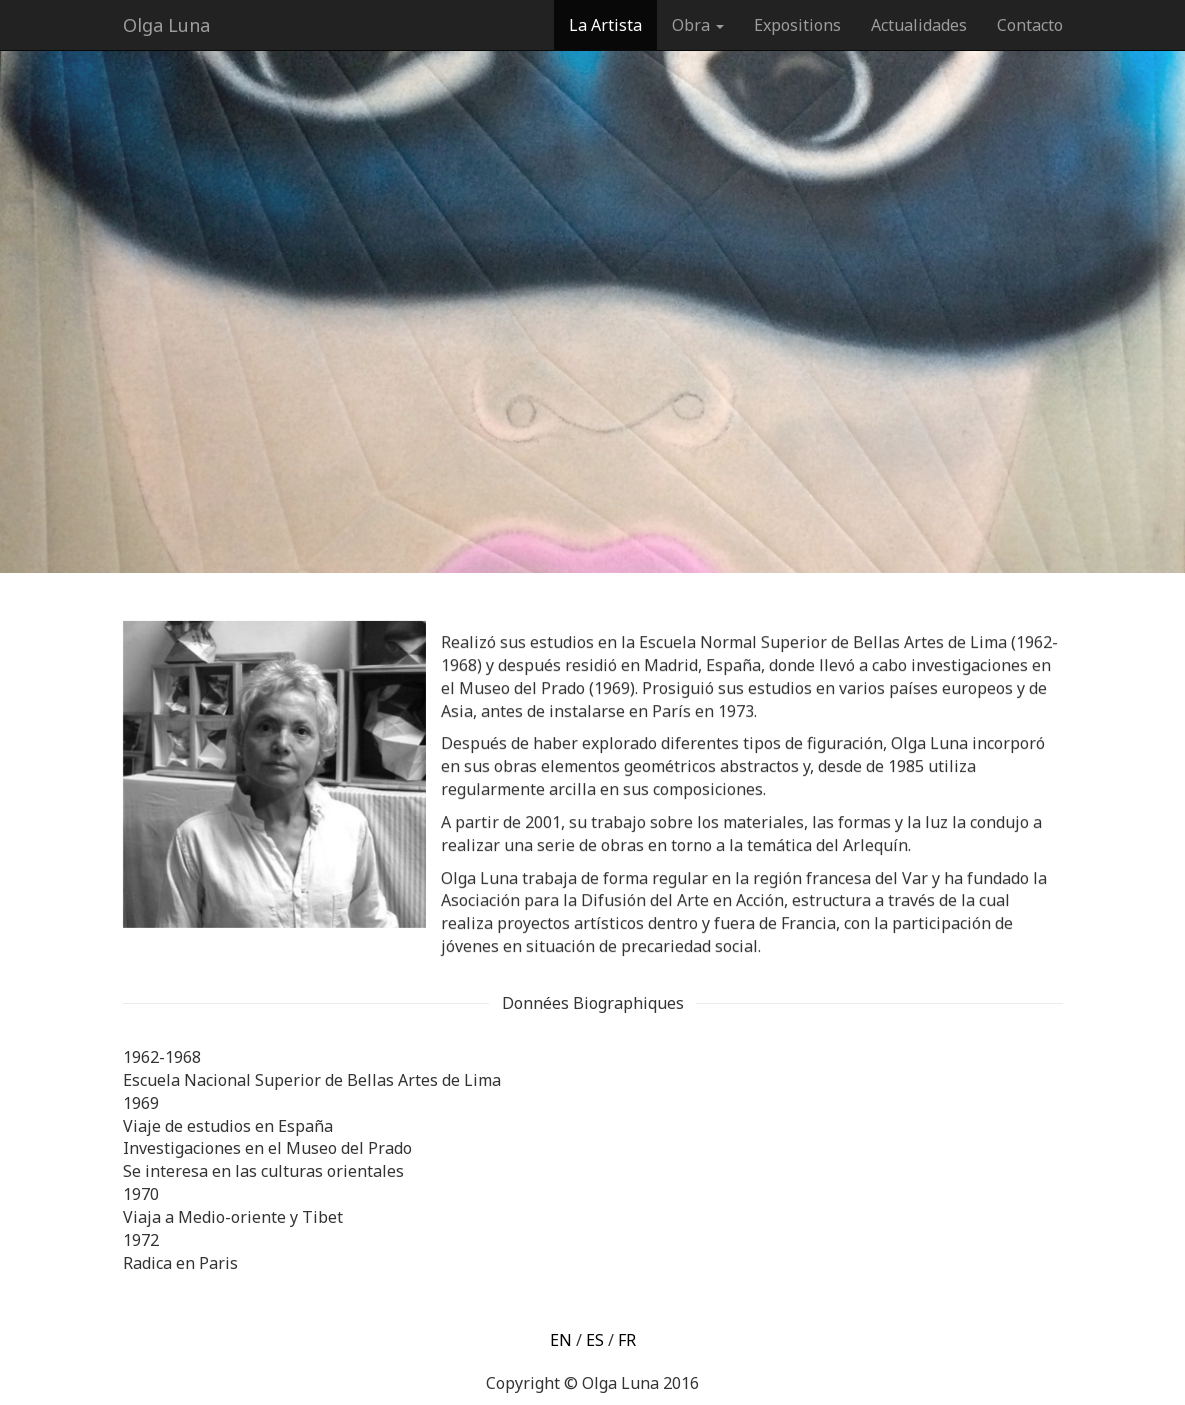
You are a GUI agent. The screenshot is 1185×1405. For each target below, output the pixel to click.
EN (561, 1340)
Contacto (1030, 25)
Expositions (797, 25)
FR (627, 1340)
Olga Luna (166, 25)
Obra (698, 25)
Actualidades (919, 25)
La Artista (605, 25)
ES (595, 1340)
